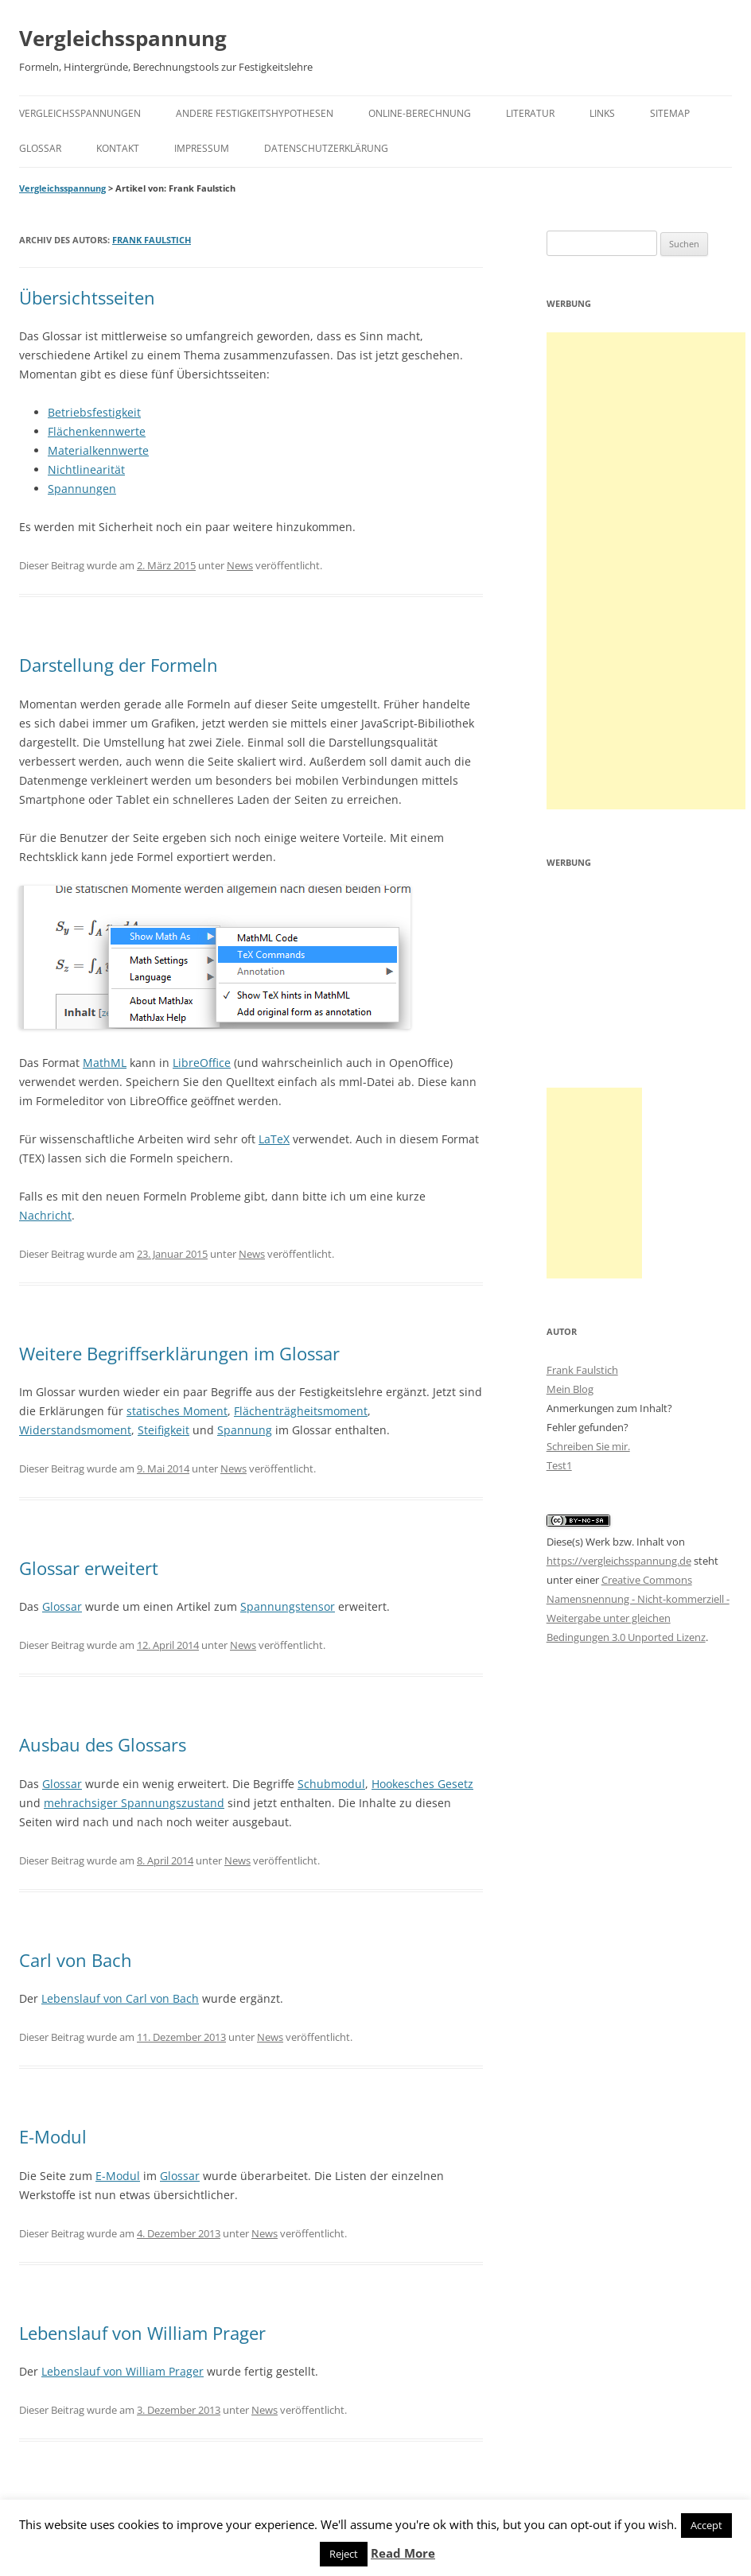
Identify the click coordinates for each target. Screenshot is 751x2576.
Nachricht (45, 1215)
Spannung (244, 1429)
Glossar (40, 148)
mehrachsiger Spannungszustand (134, 1802)
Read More (403, 2553)
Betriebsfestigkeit (94, 412)
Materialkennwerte (98, 450)
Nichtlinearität (86, 469)
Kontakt (117, 148)
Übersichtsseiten (87, 297)
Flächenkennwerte (97, 431)
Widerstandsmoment (75, 1429)
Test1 (559, 1465)
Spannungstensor (287, 1606)
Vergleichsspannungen (80, 113)
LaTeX (274, 1138)
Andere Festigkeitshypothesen (254, 113)
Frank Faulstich (151, 240)
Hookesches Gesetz (422, 1783)
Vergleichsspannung (123, 38)
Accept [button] (706, 2525)
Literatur (530, 113)
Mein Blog (570, 1389)
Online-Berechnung (419, 113)
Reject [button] (343, 2554)
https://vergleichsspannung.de (619, 1561)
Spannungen (82, 488)
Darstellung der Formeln (118, 665)
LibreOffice (202, 1062)
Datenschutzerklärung (326, 148)
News (240, 565)
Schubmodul (331, 1783)
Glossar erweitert (88, 1568)
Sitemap (670, 113)
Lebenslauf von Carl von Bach (120, 1998)
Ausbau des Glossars (102, 1744)
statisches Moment (177, 1410)
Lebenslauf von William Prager (142, 2333)
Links (602, 113)
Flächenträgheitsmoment (301, 1410)
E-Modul (53, 2136)
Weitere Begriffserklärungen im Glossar (179, 1353)
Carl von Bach (75, 1960)
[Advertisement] (646, 570)
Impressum (201, 148)
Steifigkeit (163, 1429)
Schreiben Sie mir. (588, 1446)
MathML (104, 1062)
